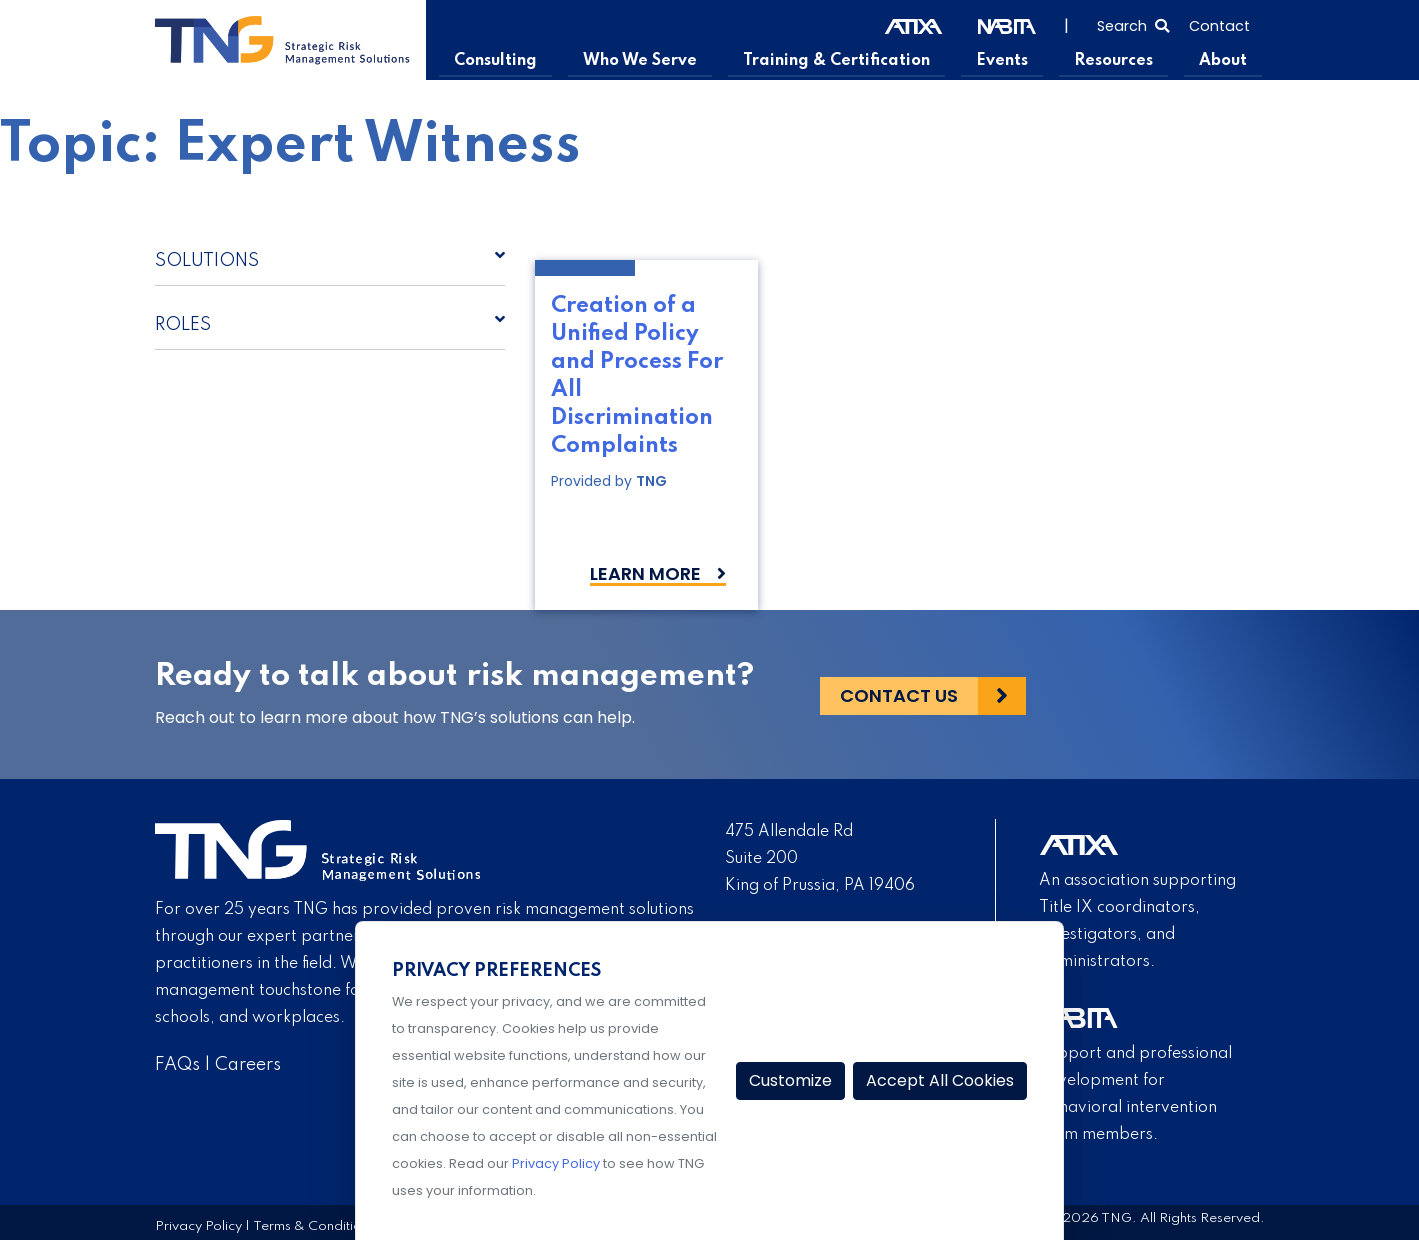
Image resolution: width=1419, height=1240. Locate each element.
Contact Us (899, 694)
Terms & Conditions (314, 1225)
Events (1004, 61)
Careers (248, 1065)
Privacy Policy (198, 1225)
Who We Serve (645, 61)
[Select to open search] (1133, 24)
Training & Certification (840, 61)
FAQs (177, 1065)
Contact (1219, 26)
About (1223, 61)
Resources (1114, 61)
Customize (790, 1080)
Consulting (502, 61)
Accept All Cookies (940, 1080)
